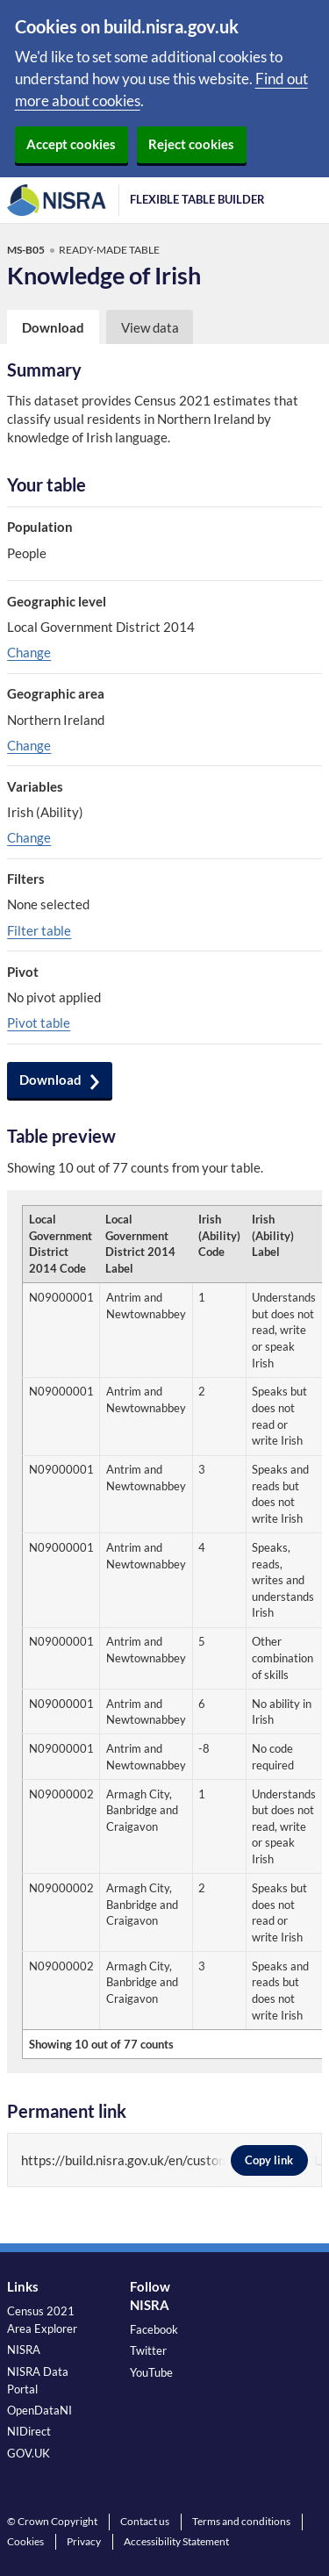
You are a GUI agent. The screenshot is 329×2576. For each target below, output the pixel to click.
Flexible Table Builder (197, 199)
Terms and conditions (241, 2521)
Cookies (25, 2541)
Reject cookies (191, 144)
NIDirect (29, 2431)
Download (50, 1079)
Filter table (39, 930)
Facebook (154, 2329)
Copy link (270, 2160)
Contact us (144, 2521)
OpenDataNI (39, 2410)
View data (150, 327)
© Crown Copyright (52, 2521)
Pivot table (38, 1022)
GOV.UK (28, 2453)
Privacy (84, 2541)
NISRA (23, 2350)
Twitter (148, 2350)
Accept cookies (71, 144)
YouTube (151, 2372)
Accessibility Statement (176, 2541)
